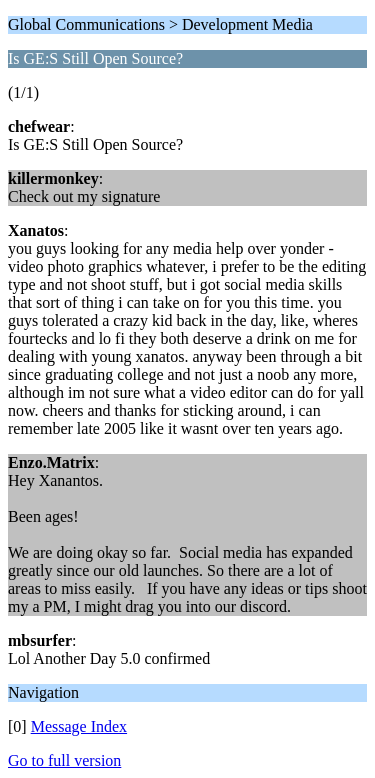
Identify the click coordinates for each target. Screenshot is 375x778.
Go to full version (64, 760)
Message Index (79, 726)
